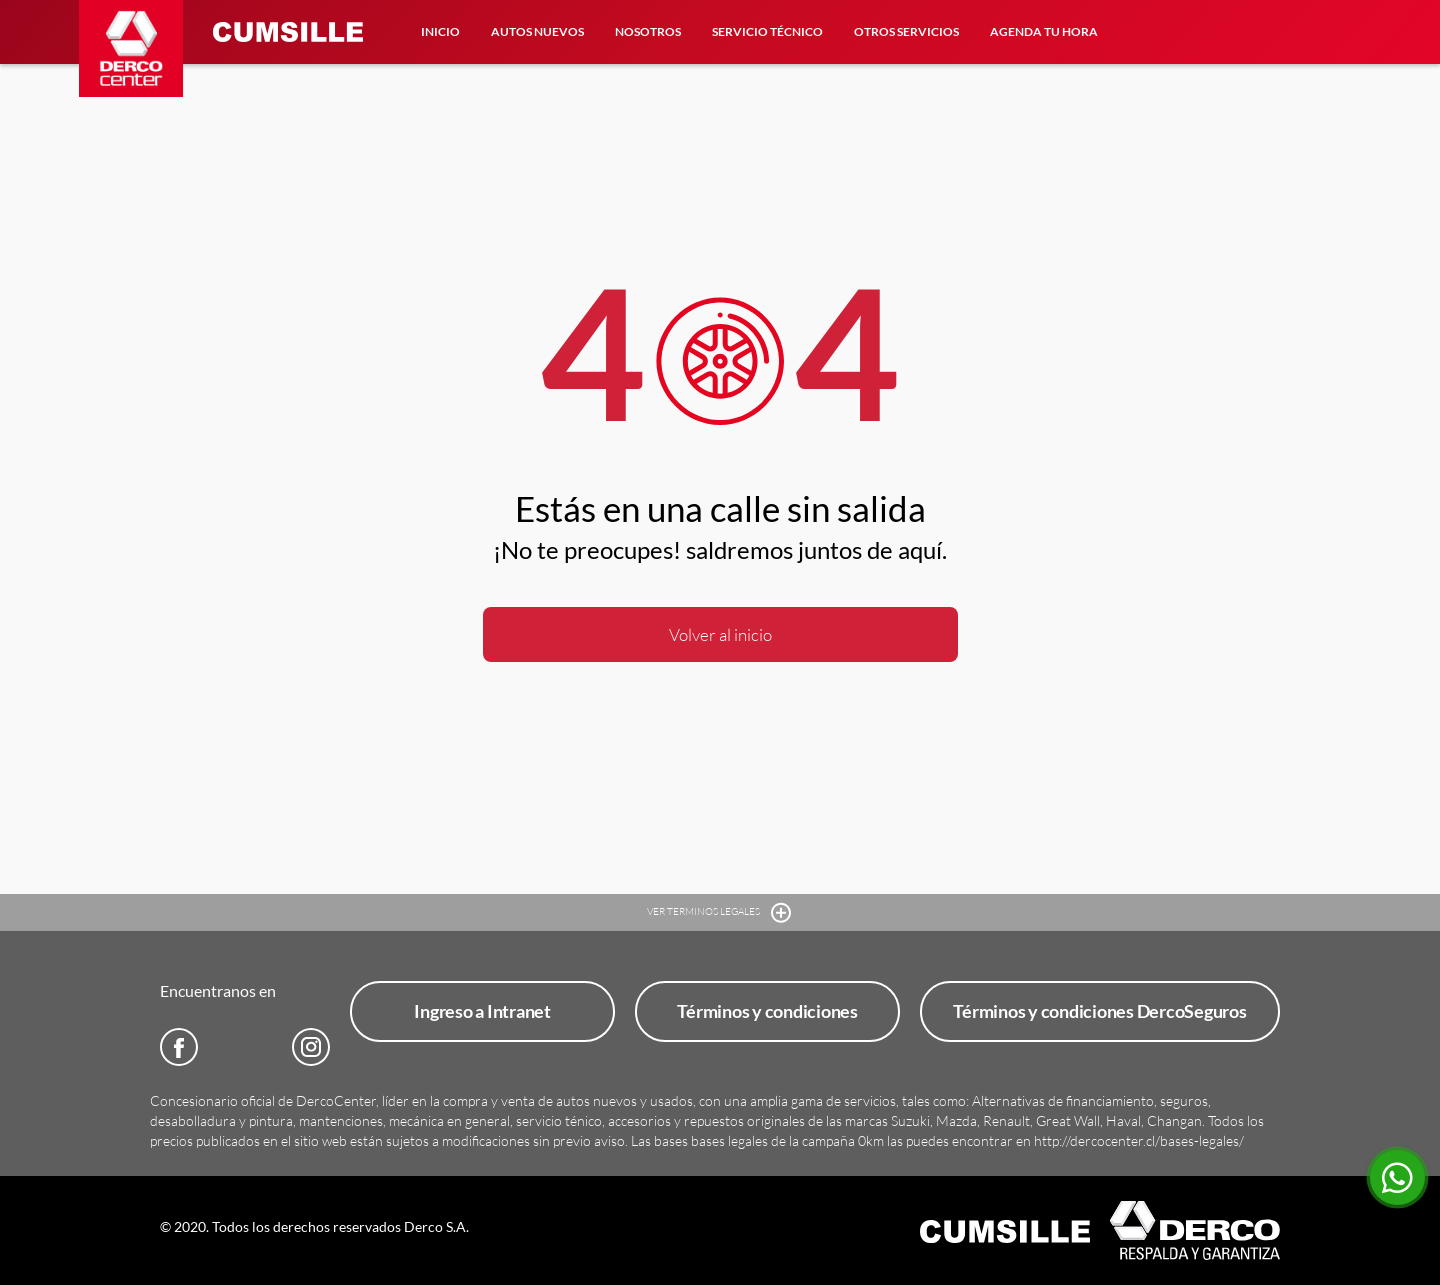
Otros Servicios (906, 31)
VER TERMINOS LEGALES (720, 912)
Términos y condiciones (767, 1011)
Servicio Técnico (767, 31)
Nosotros (648, 31)
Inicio (440, 31)
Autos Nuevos (537, 31)
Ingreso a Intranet (482, 1011)
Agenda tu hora (1044, 31)
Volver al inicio (720, 634)
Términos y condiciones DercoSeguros (1099, 1011)
